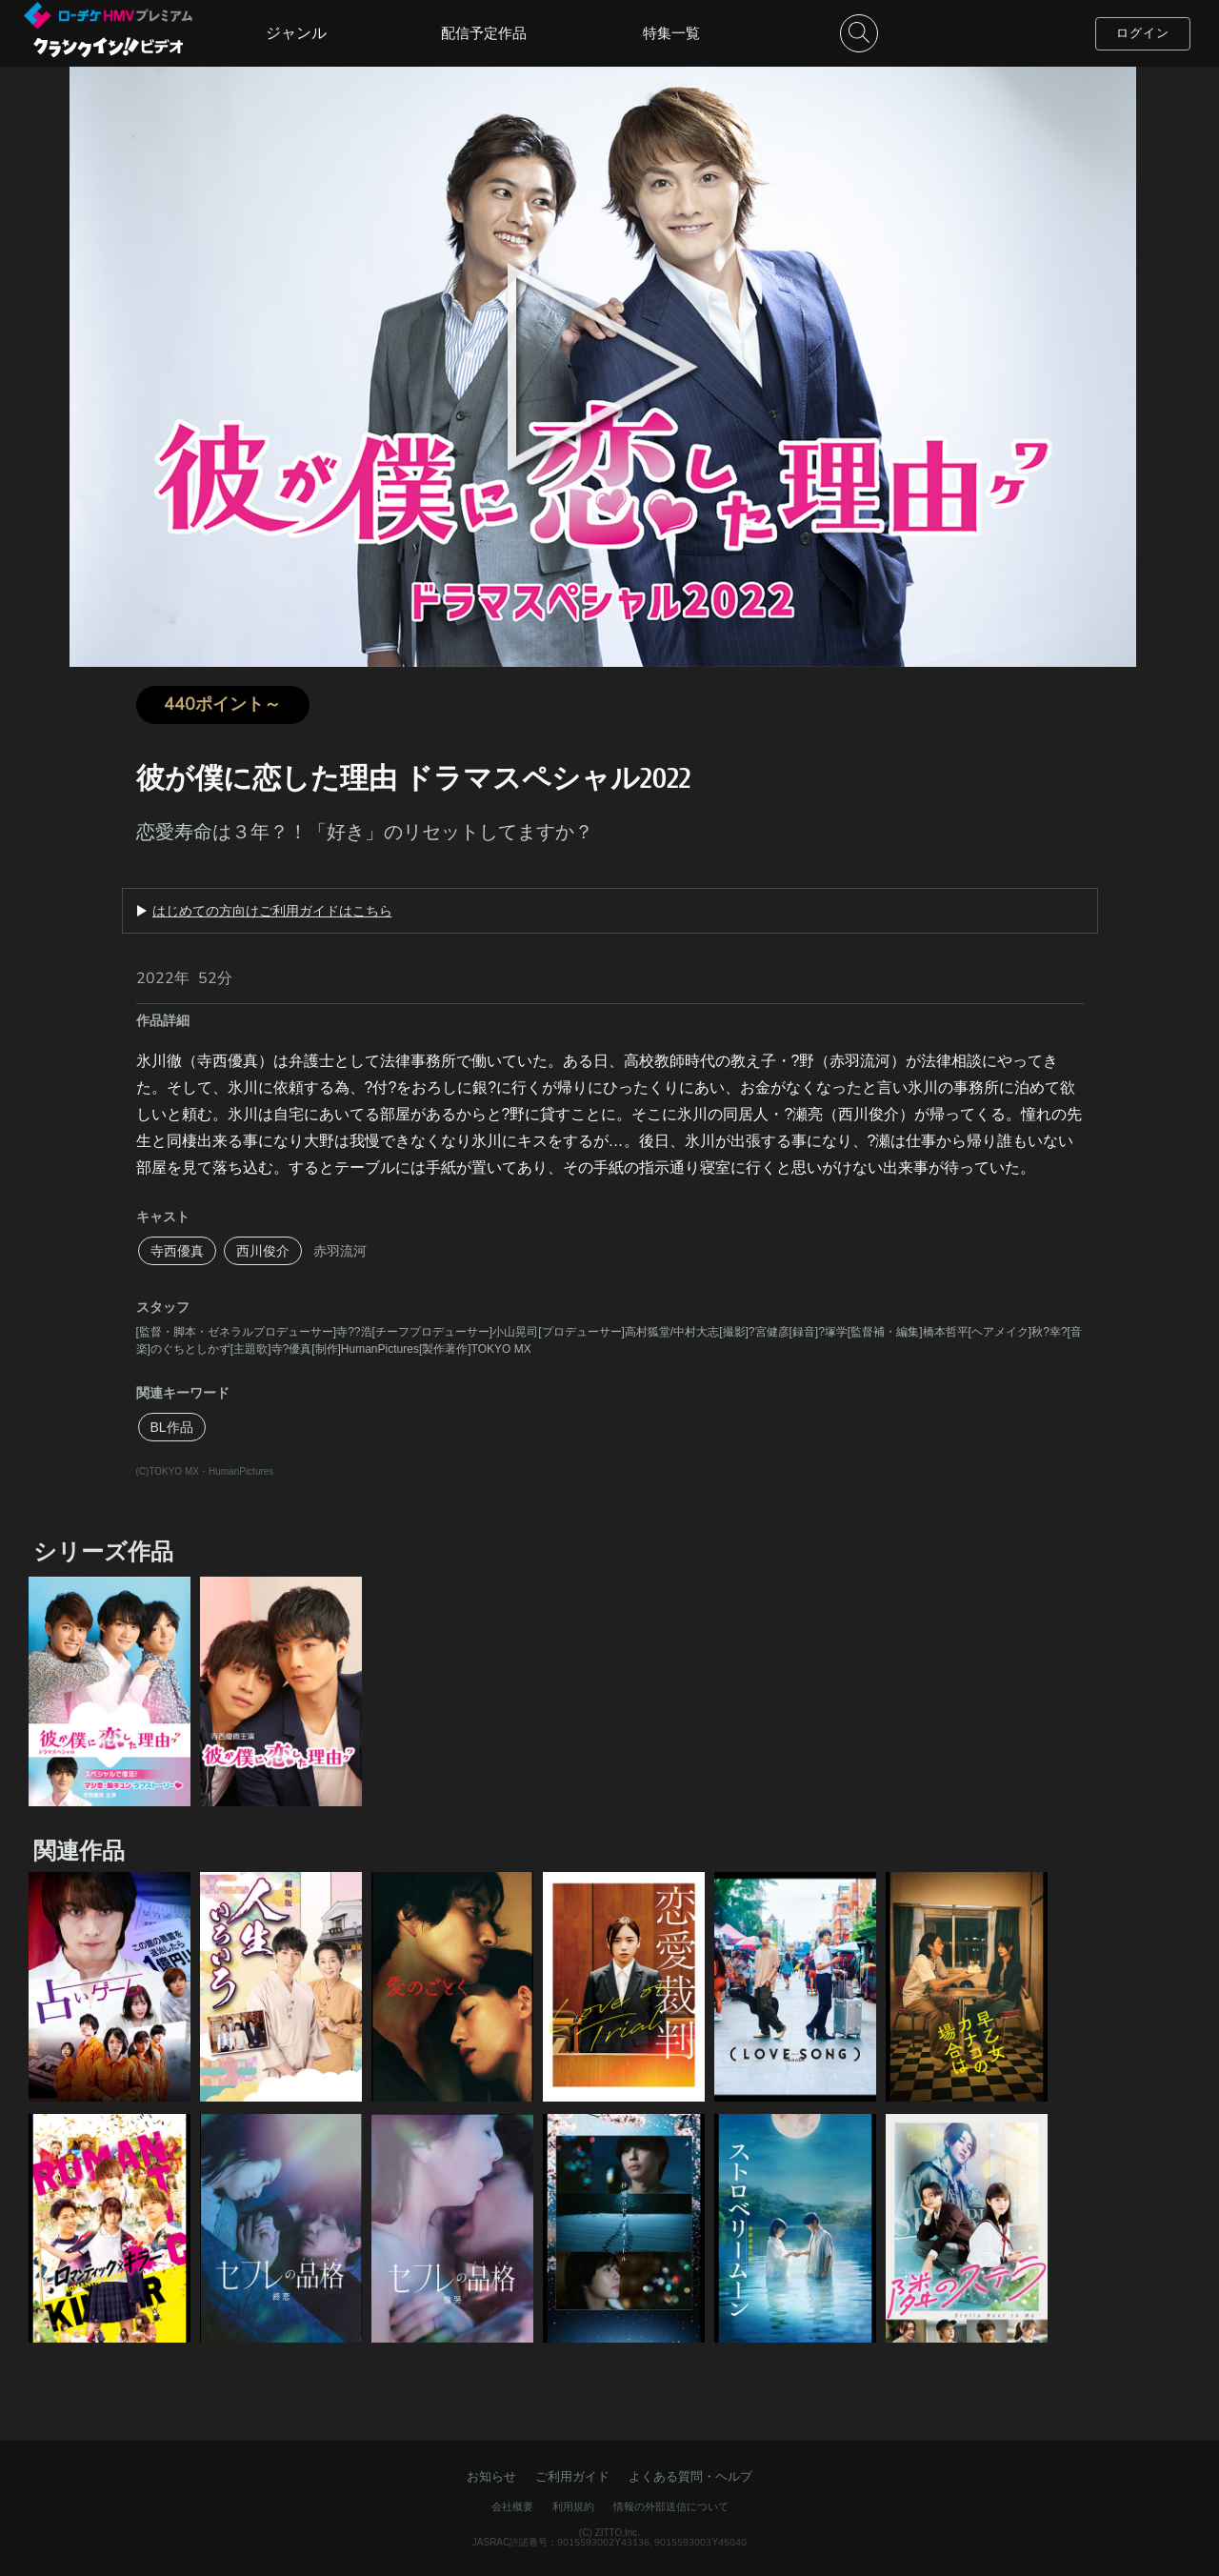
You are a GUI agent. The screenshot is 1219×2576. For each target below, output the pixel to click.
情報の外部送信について (671, 2506)
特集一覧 (671, 33)
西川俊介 (263, 1250)
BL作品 (171, 1427)
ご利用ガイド (572, 2476)
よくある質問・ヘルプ (690, 2476)
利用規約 (573, 2506)
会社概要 (512, 2506)
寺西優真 (177, 1250)
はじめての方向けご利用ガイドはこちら (272, 910)
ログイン (1142, 33)
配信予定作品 (484, 33)
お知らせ (491, 2476)
